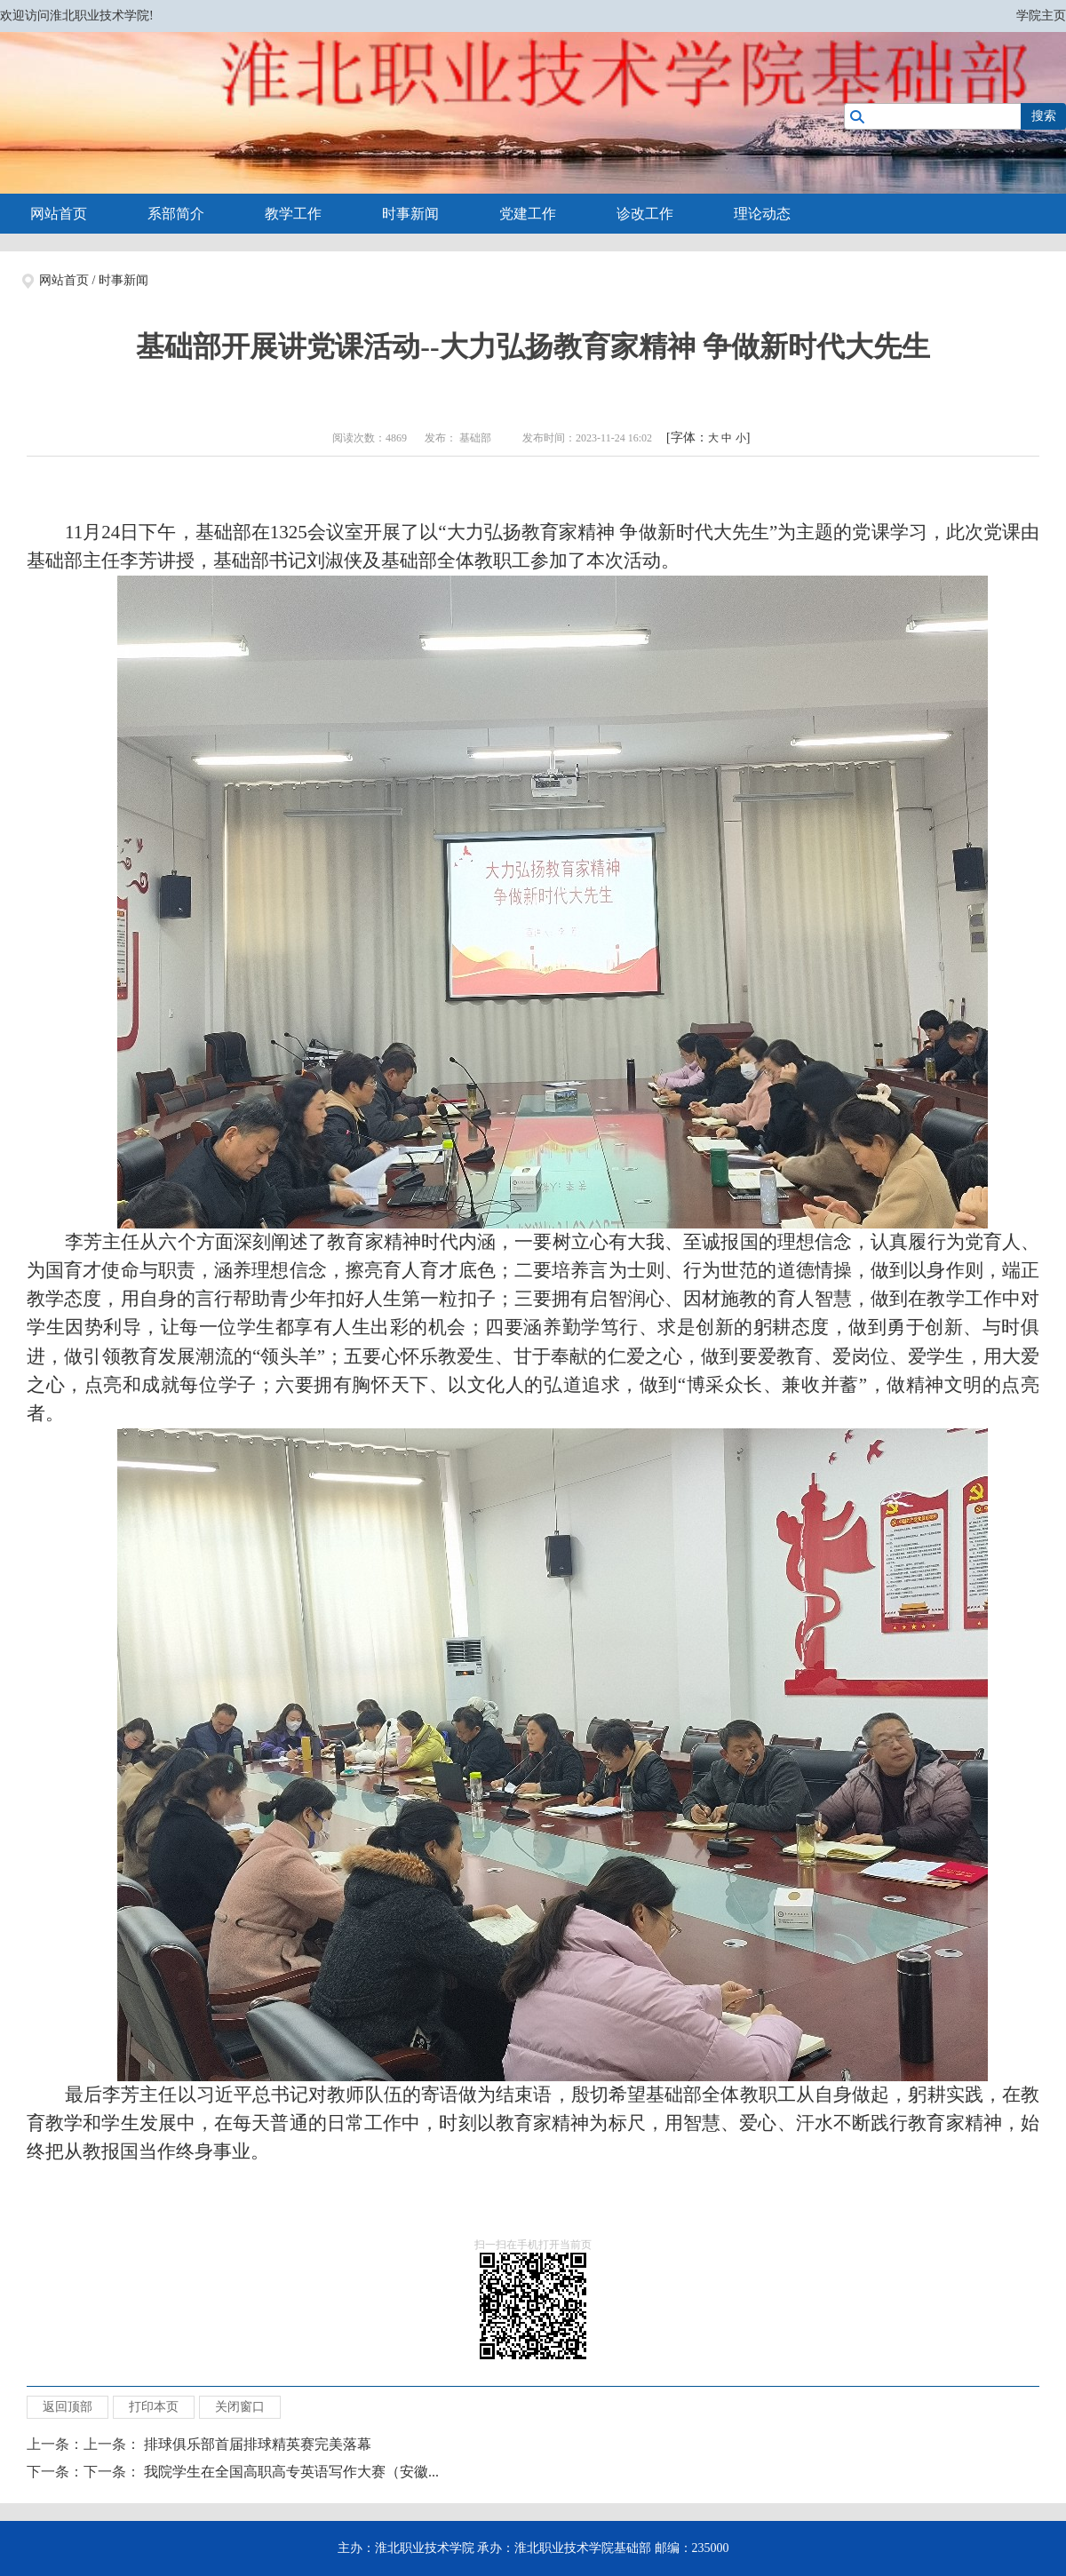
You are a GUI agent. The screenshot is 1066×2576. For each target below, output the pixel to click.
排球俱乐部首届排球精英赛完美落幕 (257, 2444)
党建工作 (527, 213)
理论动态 (762, 213)
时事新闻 (410, 213)
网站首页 (58, 213)
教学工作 (293, 213)
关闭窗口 (240, 2406)
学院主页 (1041, 15)
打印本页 (154, 2406)
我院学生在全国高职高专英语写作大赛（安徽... (291, 2471)
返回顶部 (67, 2406)
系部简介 (175, 213)
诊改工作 (645, 213)
